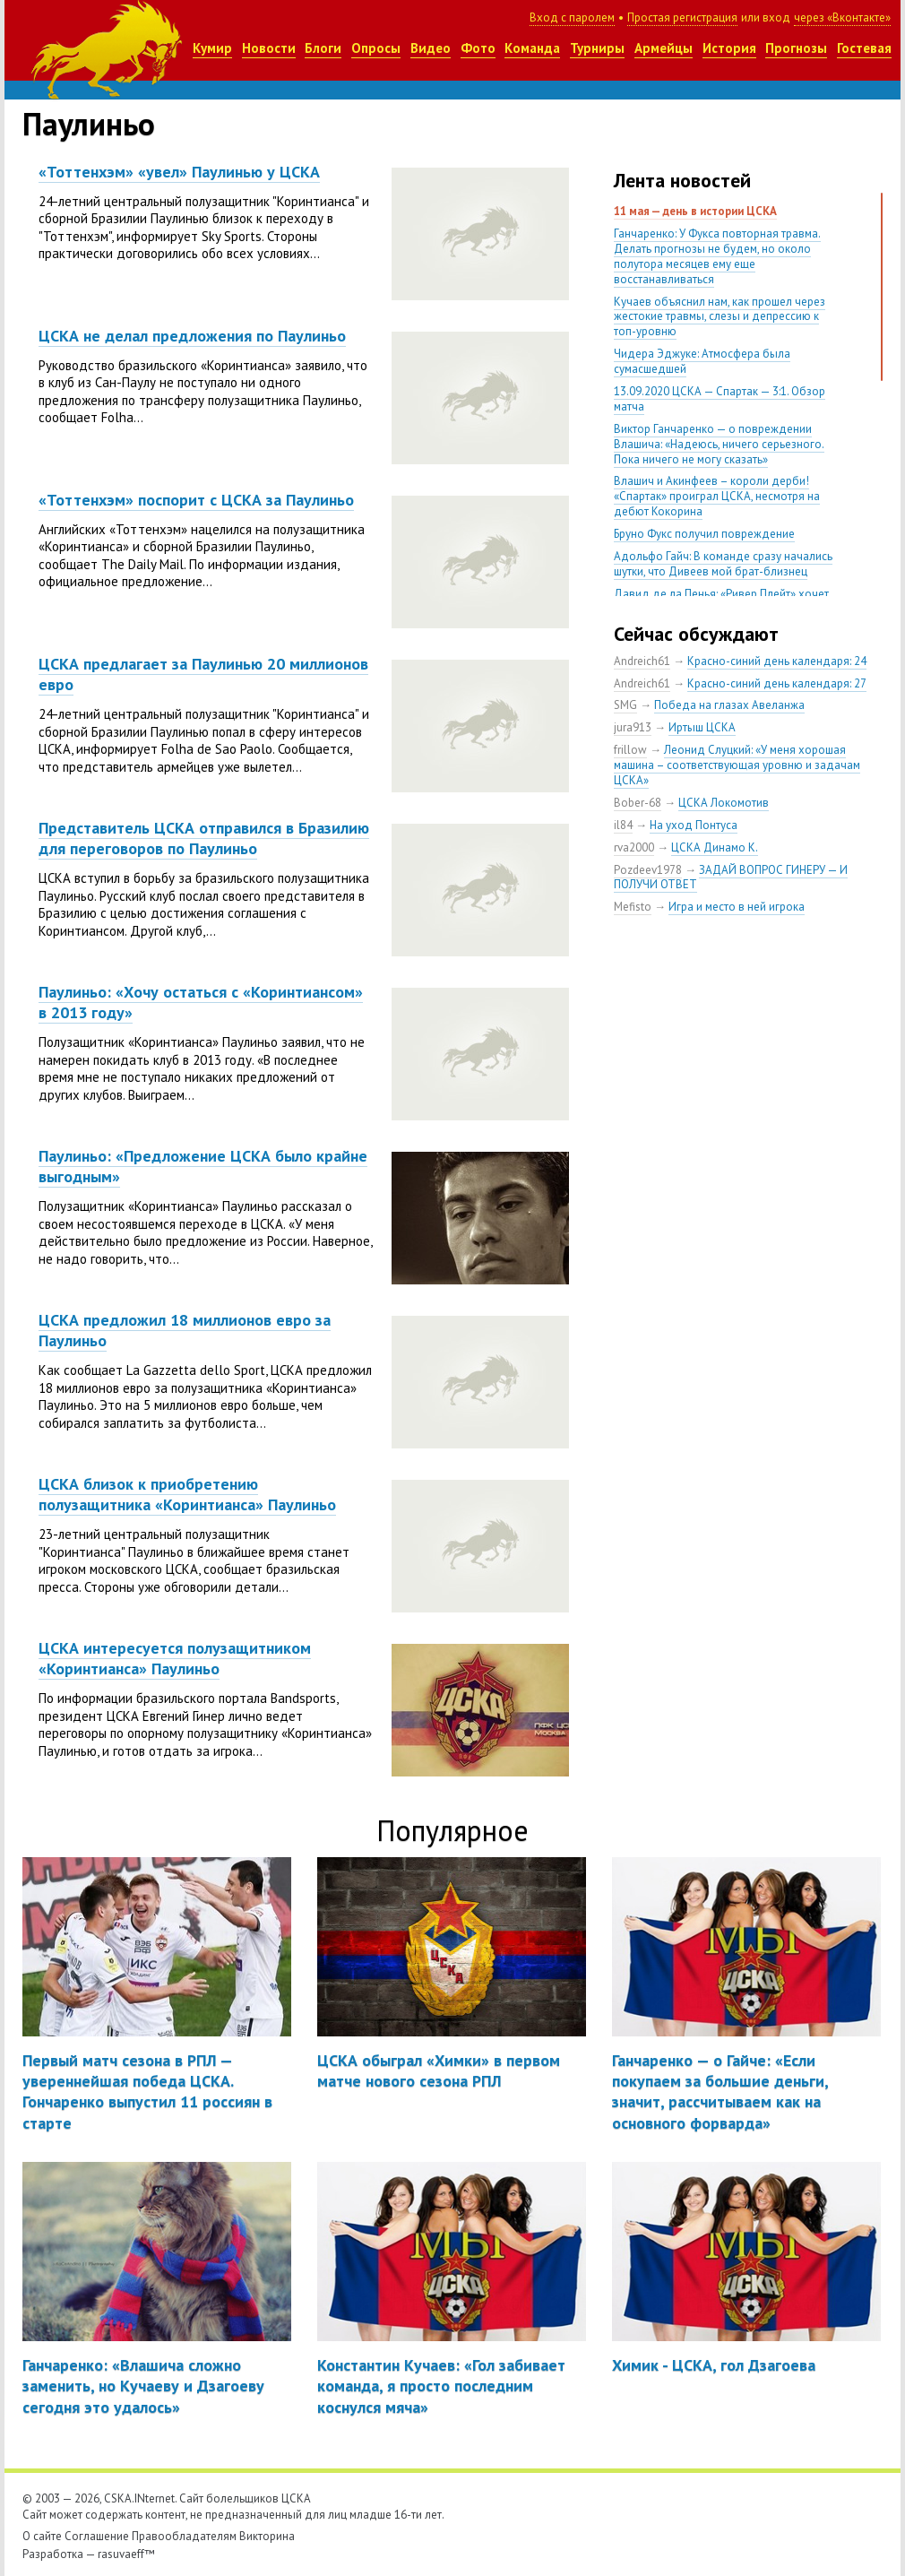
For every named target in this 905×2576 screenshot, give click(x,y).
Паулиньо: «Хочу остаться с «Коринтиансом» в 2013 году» (201, 1002)
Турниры (597, 47)
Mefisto (632, 906)
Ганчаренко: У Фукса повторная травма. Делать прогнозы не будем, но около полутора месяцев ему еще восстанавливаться (717, 256)
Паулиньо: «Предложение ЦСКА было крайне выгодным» (203, 1166)
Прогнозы (796, 47)
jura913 (632, 727)
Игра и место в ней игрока (736, 906)
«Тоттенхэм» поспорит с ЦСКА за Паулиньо (196, 499)
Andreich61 (642, 661)
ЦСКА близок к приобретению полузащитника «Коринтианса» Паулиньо (187, 1494)
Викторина (267, 2536)
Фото (478, 47)
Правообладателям (184, 2536)
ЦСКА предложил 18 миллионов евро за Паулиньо (185, 1330)
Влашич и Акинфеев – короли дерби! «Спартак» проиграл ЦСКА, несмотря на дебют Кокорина (717, 496)
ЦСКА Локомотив (723, 802)
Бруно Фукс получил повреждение (704, 533)
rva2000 (634, 847)
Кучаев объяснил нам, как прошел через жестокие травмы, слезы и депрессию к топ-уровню (719, 317)
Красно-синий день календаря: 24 (776, 661)
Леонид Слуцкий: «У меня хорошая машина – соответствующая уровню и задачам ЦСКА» (737, 765)
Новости (269, 47)
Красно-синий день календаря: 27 (776, 683)
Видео (430, 47)
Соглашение (97, 2536)
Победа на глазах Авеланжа (729, 705)
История (729, 47)
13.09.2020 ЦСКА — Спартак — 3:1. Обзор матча (719, 399)
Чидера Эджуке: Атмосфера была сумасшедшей (702, 361)
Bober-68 (637, 802)
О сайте (42, 2536)
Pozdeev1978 (648, 869)
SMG (625, 705)
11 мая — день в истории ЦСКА (695, 211)
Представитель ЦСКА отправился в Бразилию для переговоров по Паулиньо (204, 838)
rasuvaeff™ (126, 2554)
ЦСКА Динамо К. (714, 847)
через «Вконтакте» (842, 17)
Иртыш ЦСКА (702, 727)
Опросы (376, 47)
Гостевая (864, 47)
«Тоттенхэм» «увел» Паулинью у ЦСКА (179, 171)
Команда (532, 47)
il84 (623, 825)
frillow (630, 749)
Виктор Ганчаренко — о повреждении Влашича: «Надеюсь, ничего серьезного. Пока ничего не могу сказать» (719, 444)
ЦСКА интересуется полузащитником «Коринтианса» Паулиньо (175, 1658)
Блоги (323, 47)
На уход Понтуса (693, 825)
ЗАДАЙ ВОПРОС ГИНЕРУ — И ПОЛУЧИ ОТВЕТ (731, 877)
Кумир (212, 47)
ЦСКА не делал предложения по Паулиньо (192, 335)
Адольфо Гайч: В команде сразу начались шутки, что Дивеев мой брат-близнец (723, 564)
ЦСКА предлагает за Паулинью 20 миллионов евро (203, 674)
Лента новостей (682, 180)
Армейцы (663, 47)
